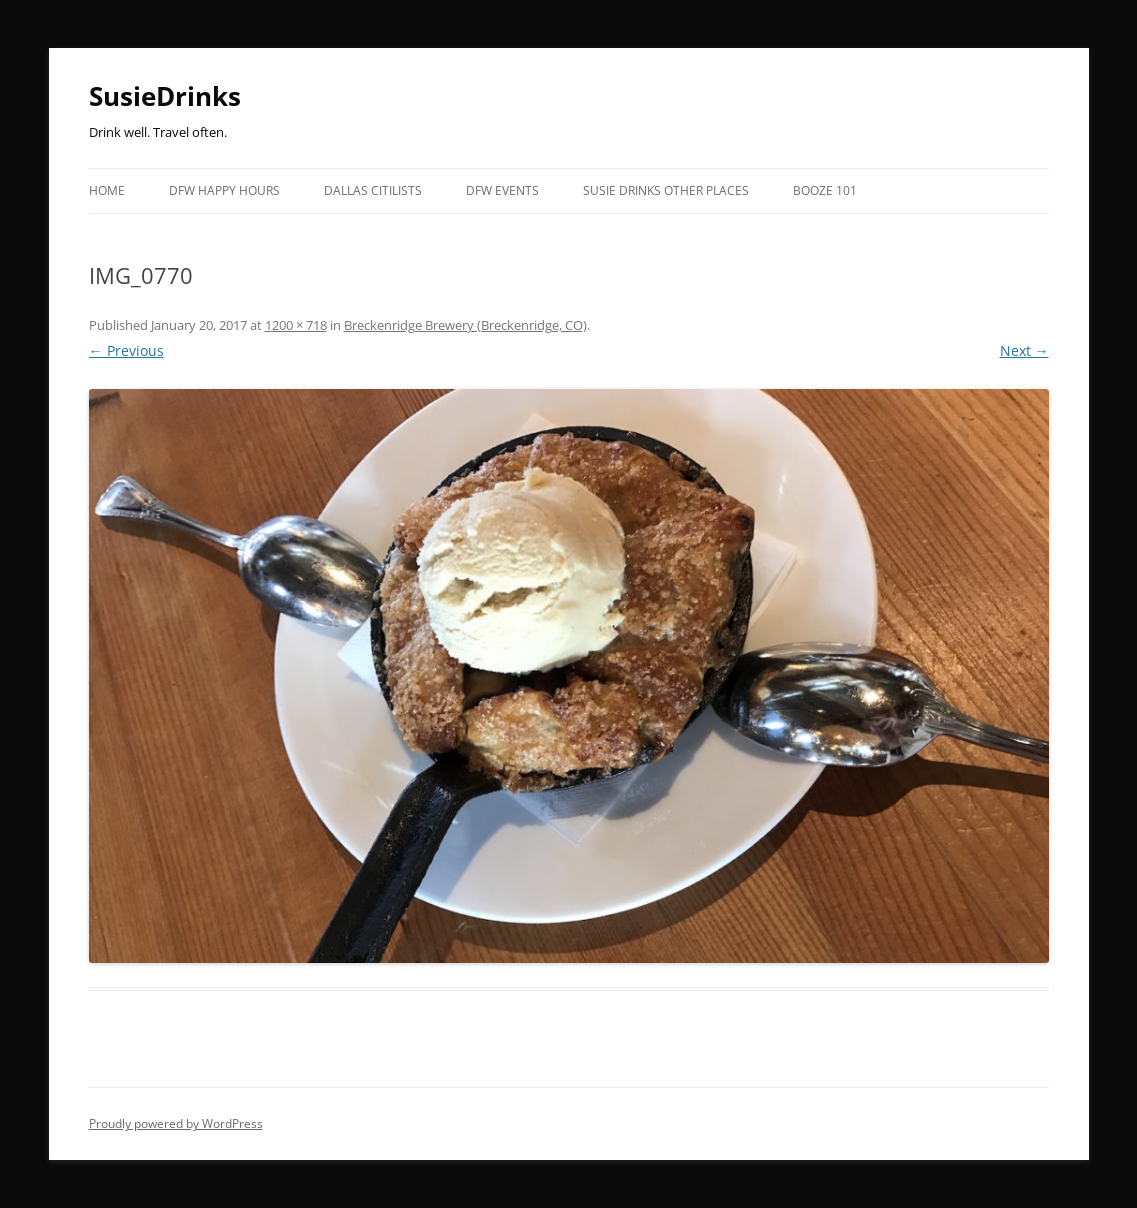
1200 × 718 (296, 325)
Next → (1024, 350)
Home (107, 190)
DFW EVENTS (502, 190)
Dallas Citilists (373, 190)
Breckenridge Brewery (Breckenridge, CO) (465, 325)
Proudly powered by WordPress (176, 1123)
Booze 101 (825, 190)
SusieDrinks (165, 96)
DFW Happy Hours (224, 190)
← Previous (126, 350)
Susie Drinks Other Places (666, 190)
